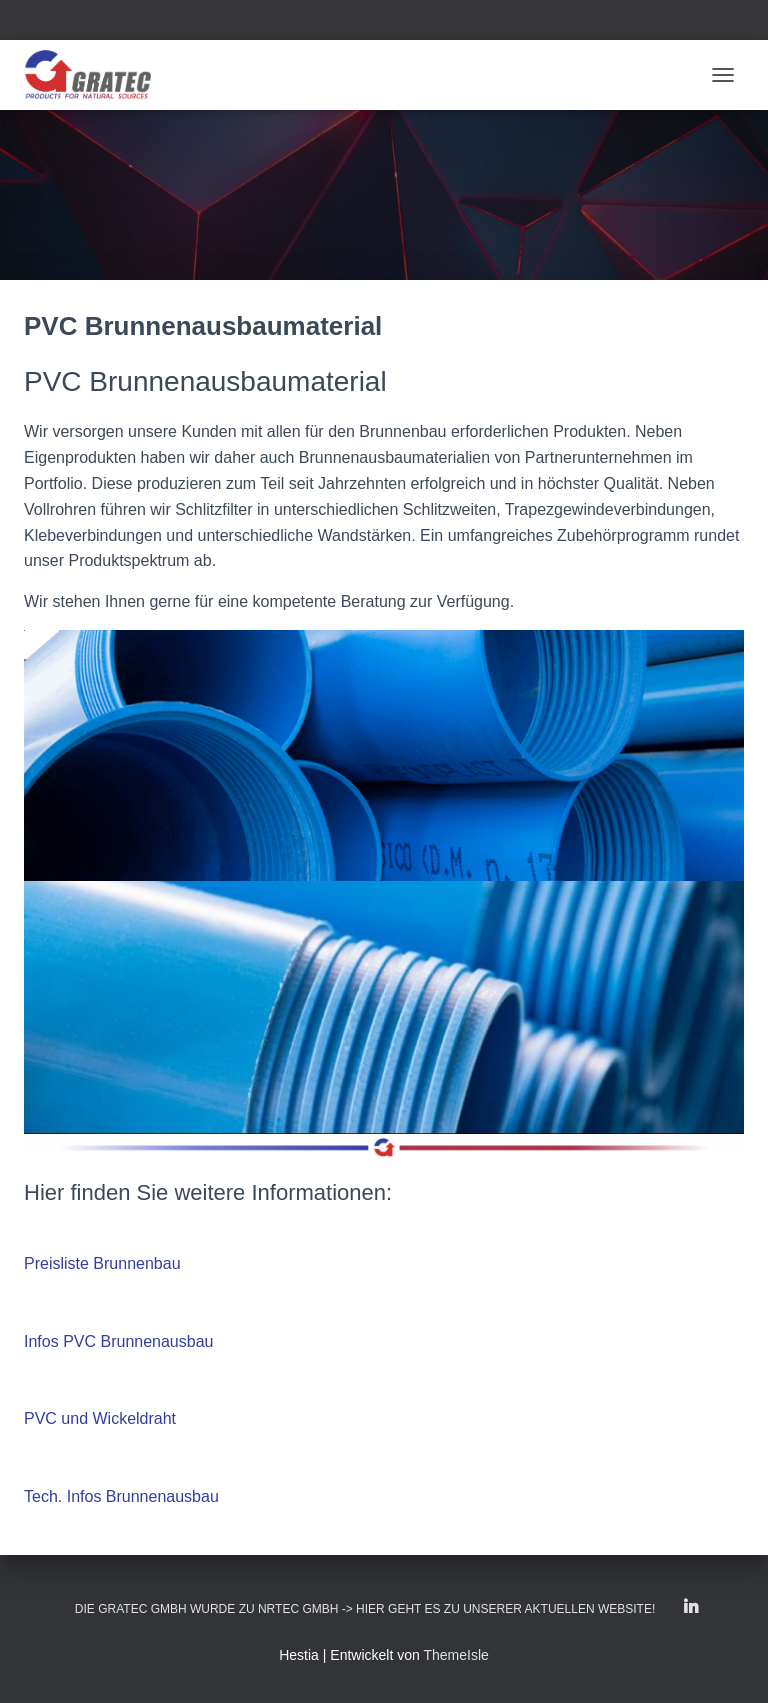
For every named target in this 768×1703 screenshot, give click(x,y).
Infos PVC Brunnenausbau (118, 1341)
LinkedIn (691, 1608)
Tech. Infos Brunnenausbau (121, 1496)
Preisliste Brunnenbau (102, 1263)
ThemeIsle (455, 1655)
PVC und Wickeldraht (100, 1418)
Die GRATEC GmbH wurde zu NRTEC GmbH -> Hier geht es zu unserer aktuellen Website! (365, 1609)
